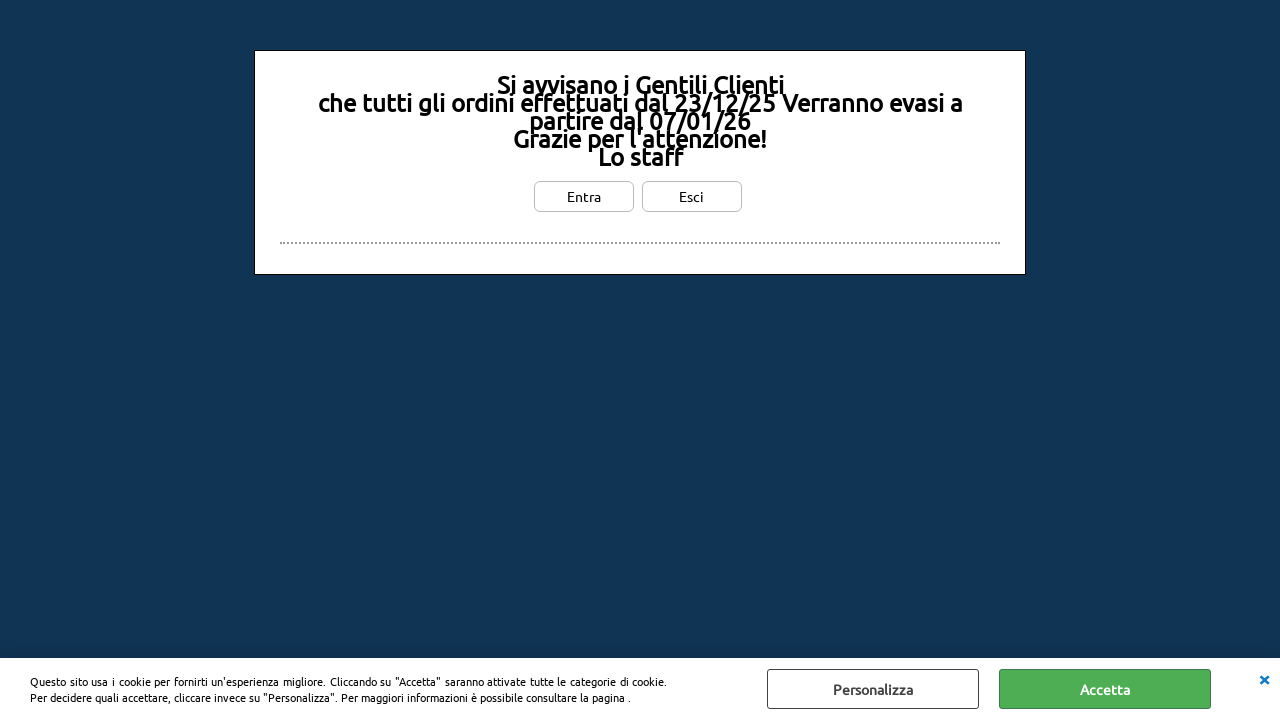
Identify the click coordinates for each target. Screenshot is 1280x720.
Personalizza (873, 689)
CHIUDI (1264, 678)
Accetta (1105, 689)
